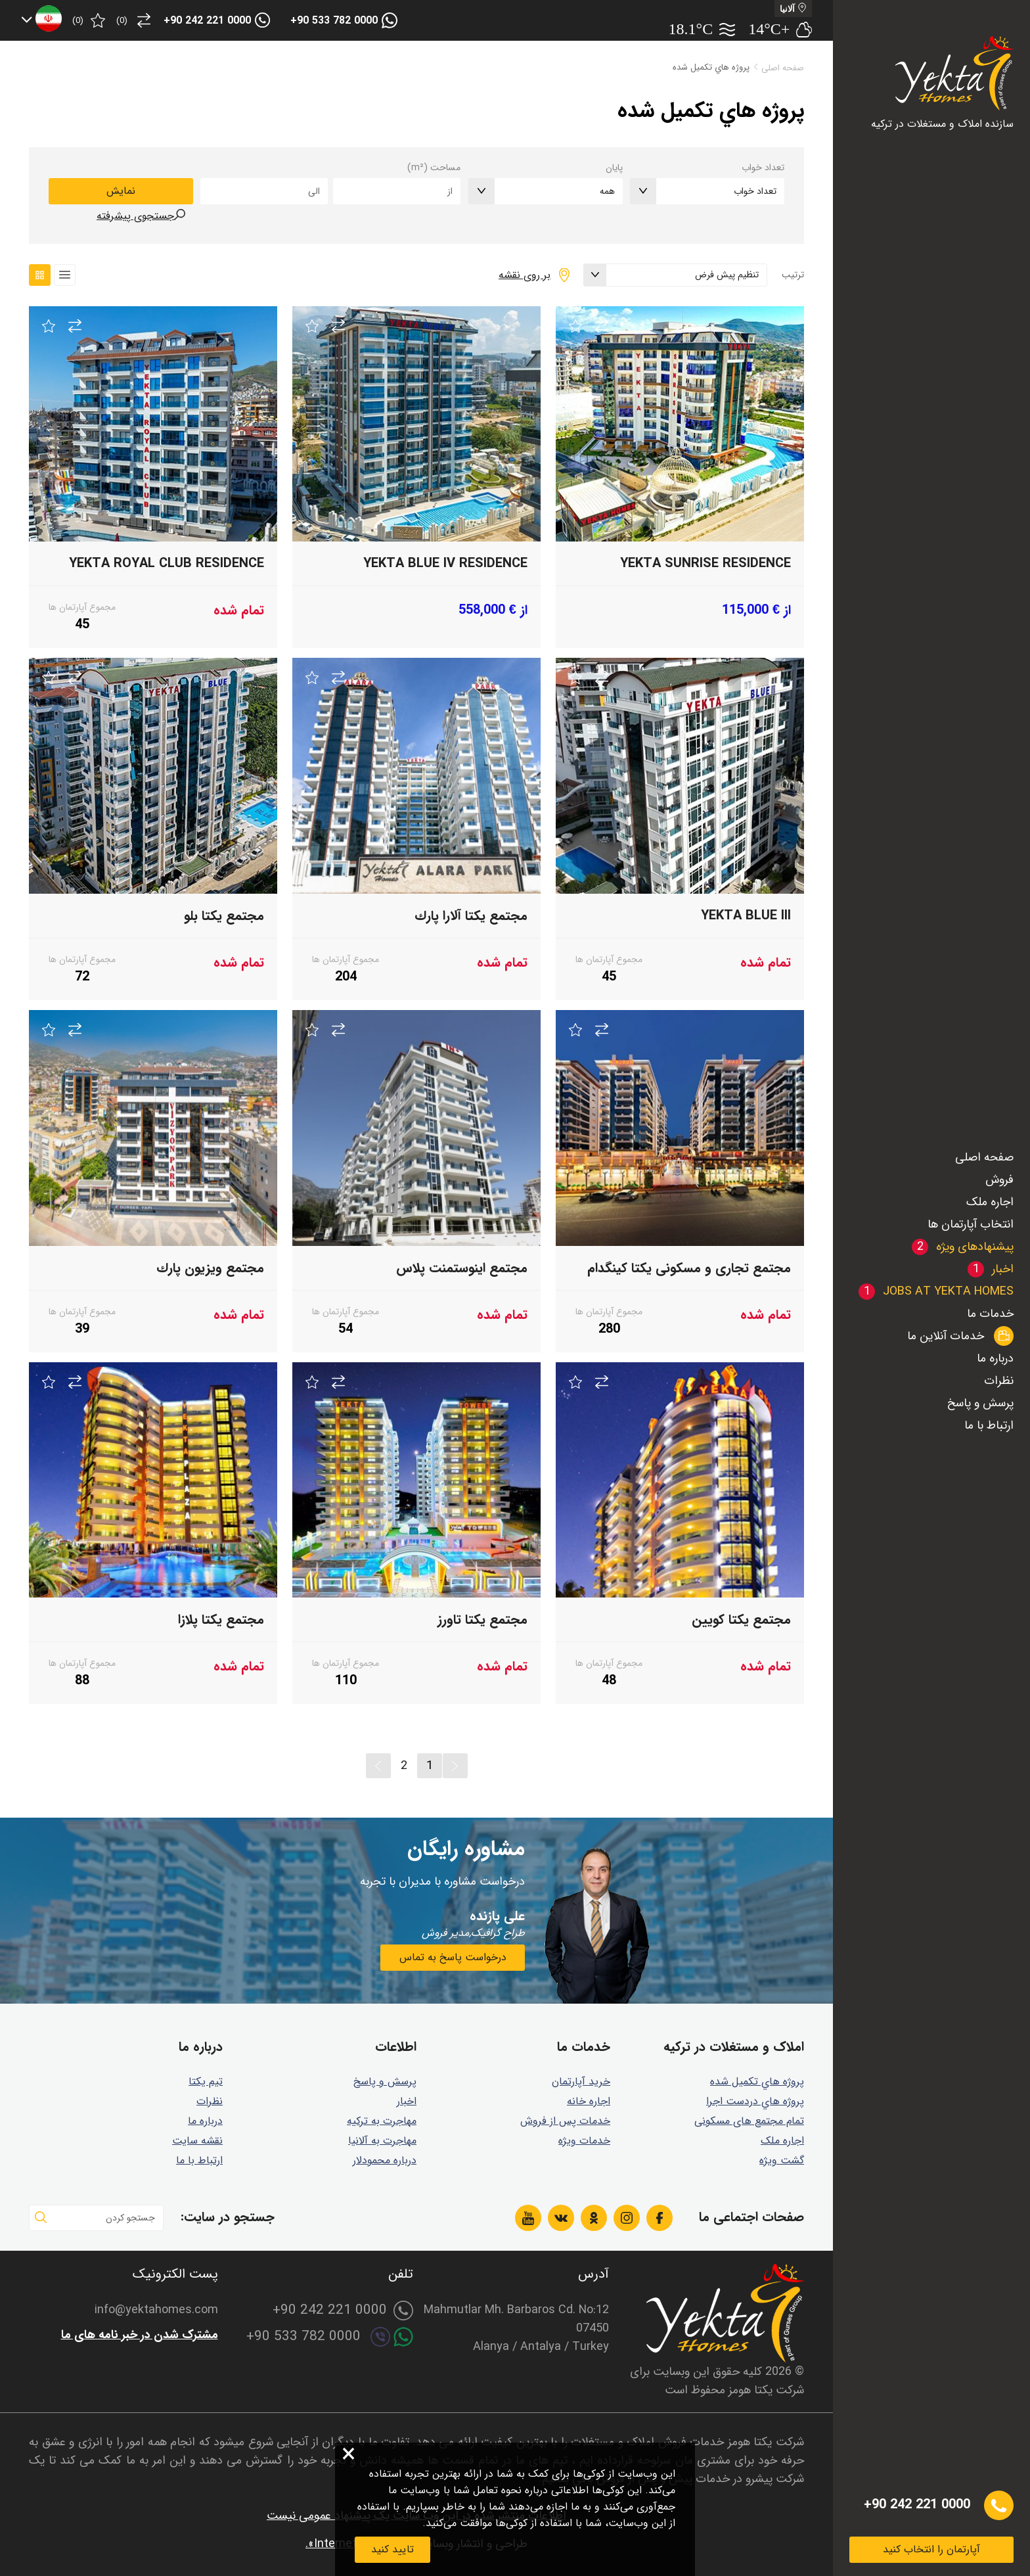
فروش (999, 1179)
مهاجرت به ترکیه (381, 2121)
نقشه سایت (197, 2140)
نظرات (999, 1380)
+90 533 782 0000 (334, 20)
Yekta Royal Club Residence (166, 563)
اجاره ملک (990, 1202)
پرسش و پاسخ (980, 1403)
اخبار (406, 2101)
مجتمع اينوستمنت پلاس (461, 1268)
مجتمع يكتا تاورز (482, 1619)
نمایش (120, 191)
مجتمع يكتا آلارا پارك (470, 916)
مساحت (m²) (433, 167)
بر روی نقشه (524, 275)
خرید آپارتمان (581, 2081)
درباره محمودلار (384, 2160)
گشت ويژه (781, 2160)
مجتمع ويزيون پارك (210, 1268)
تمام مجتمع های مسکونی (749, 2121)
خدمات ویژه (584, 2140)
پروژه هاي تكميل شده (757, 2081)
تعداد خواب (763, 167)
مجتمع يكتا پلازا (221, 1619)
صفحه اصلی (984, 1157)
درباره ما (995, 1358)
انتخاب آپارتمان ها (971, 1224)
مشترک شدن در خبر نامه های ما (139, 2335)
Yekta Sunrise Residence (705, 563)
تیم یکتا (206, 2081)
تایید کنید (392, 2549)
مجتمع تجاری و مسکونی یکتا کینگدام (689, 1268)
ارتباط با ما (989, 1425)
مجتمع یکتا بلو (224, 916)
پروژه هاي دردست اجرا (755, 2101)
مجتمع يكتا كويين (741, 1619)
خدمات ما (990, 1313)
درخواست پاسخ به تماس (452, 1957)
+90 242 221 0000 (207, 20)
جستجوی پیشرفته (135, 216)
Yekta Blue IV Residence (445, 563)
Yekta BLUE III (746, 916)
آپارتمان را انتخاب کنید (931, 2549)
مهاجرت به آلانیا (382, 2140)
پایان (614, 167)
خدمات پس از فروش (565, 2121)
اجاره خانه (588, 2101)
